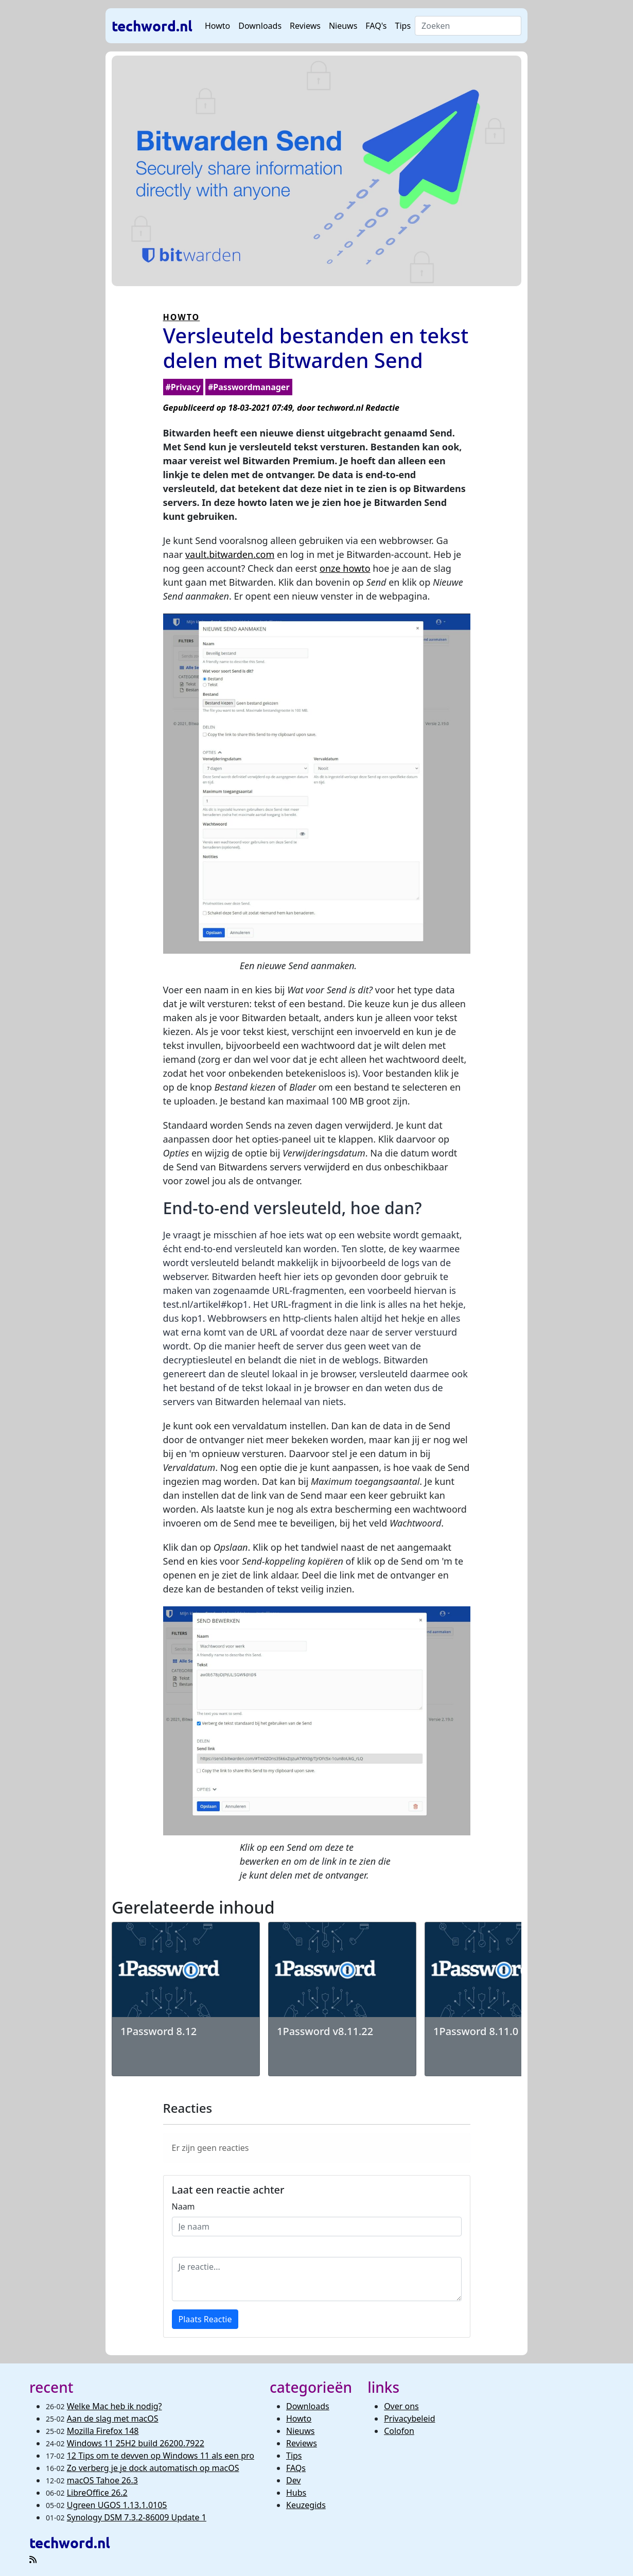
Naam (183, 2206)
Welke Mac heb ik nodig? (114, 2406)
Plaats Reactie (205, 2319)
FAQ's (375, 25)
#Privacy (183, 387)
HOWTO (181, 317)
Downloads (260, 25)
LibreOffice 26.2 (97, 2492)
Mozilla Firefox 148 (103, 2431)
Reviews (305, 25)
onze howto (345, 568)
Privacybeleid (409, 2418)
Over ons (401, 2406)
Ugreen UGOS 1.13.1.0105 (117, 2505)
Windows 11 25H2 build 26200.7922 (135, 2443)
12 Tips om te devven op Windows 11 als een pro (160, 2455)
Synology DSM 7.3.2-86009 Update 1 (136, 2517)
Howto (217, 25)
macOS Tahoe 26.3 (102, 2480)
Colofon (399, 2431)
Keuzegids (306, 2505)
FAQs (296, 2468)
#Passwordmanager (249, 387)
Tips (403, 25)
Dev (293, 2480)
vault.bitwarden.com (229, 554)
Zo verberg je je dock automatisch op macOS (153, 2468)
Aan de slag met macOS (113, 2418)
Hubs (296, 2492)
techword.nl (152, 25)
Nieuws (343, 25)
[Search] (468, 26)
